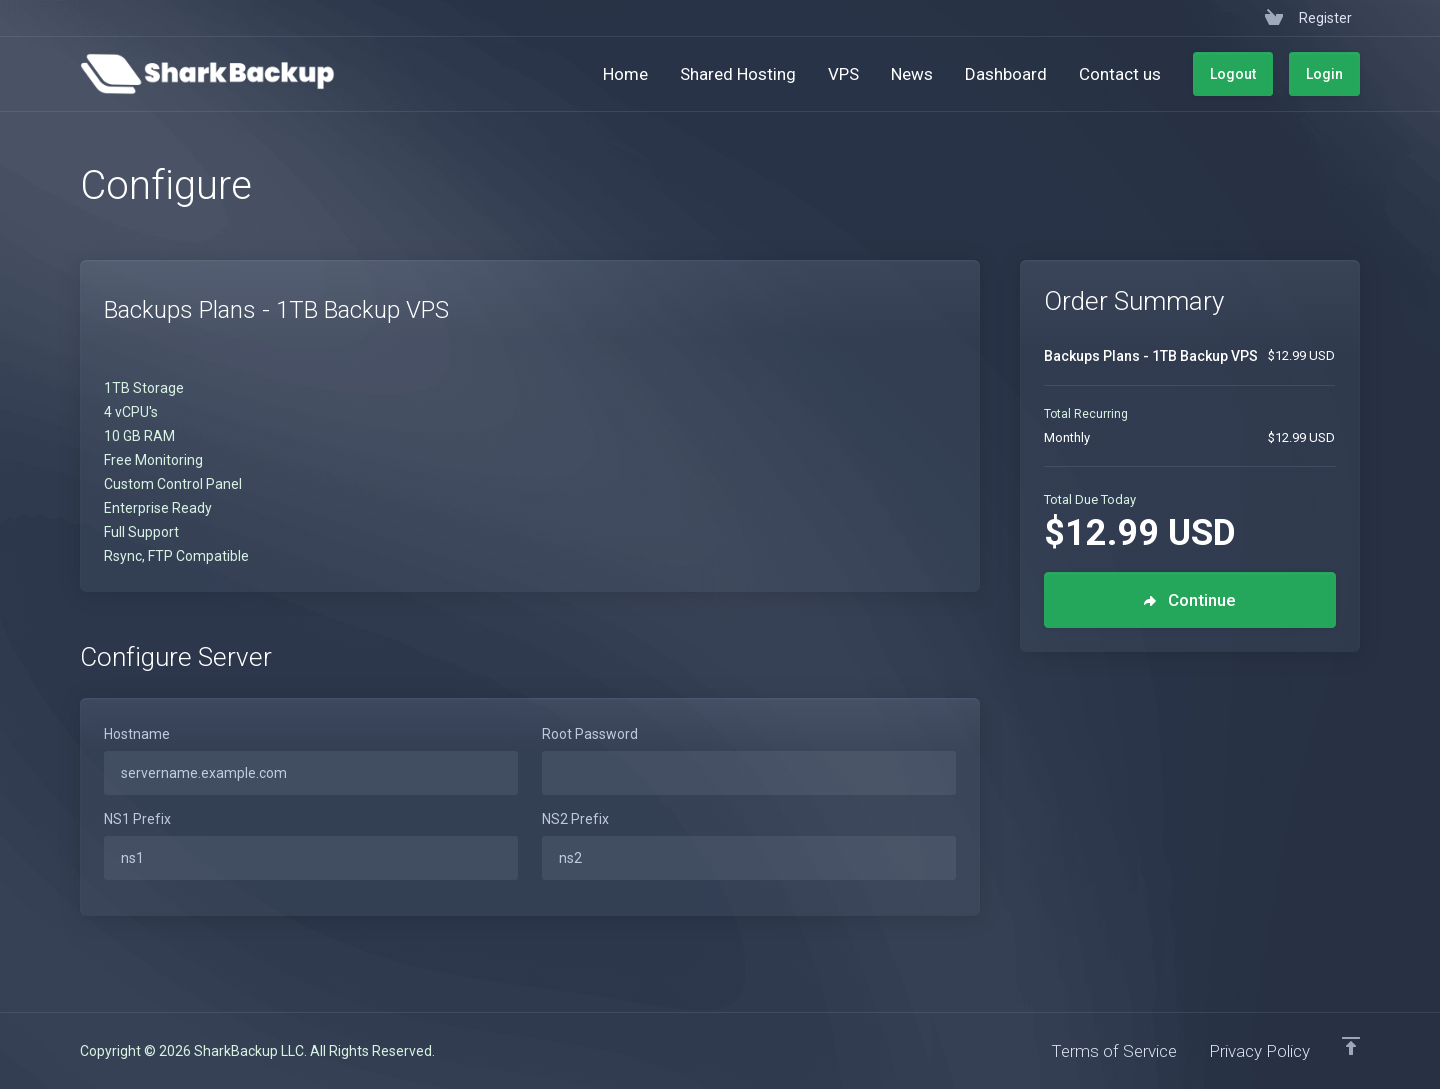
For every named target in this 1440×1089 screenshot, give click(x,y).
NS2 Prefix (575, 819)
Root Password (590, 734)
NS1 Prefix (137, 819)
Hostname (137, 734)
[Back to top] (1351, 1046)
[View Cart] (1274, 18)
